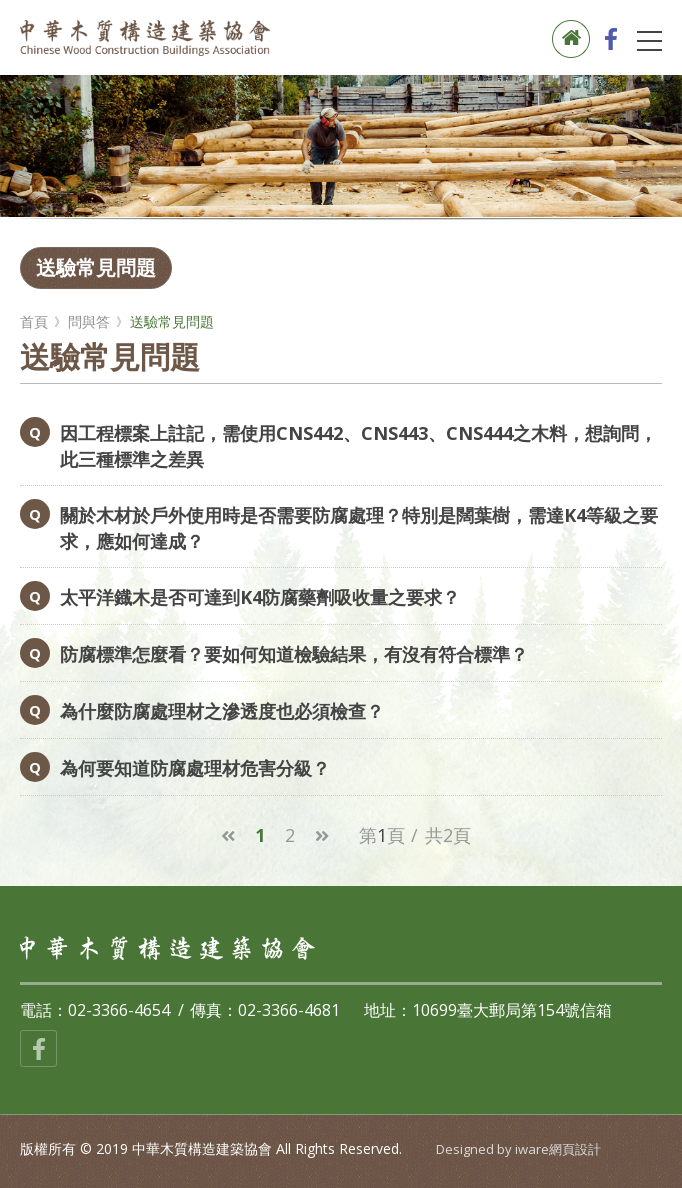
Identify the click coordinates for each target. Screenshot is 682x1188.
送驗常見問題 (96, 267)
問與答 (89, 322)
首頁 (34, 322)
